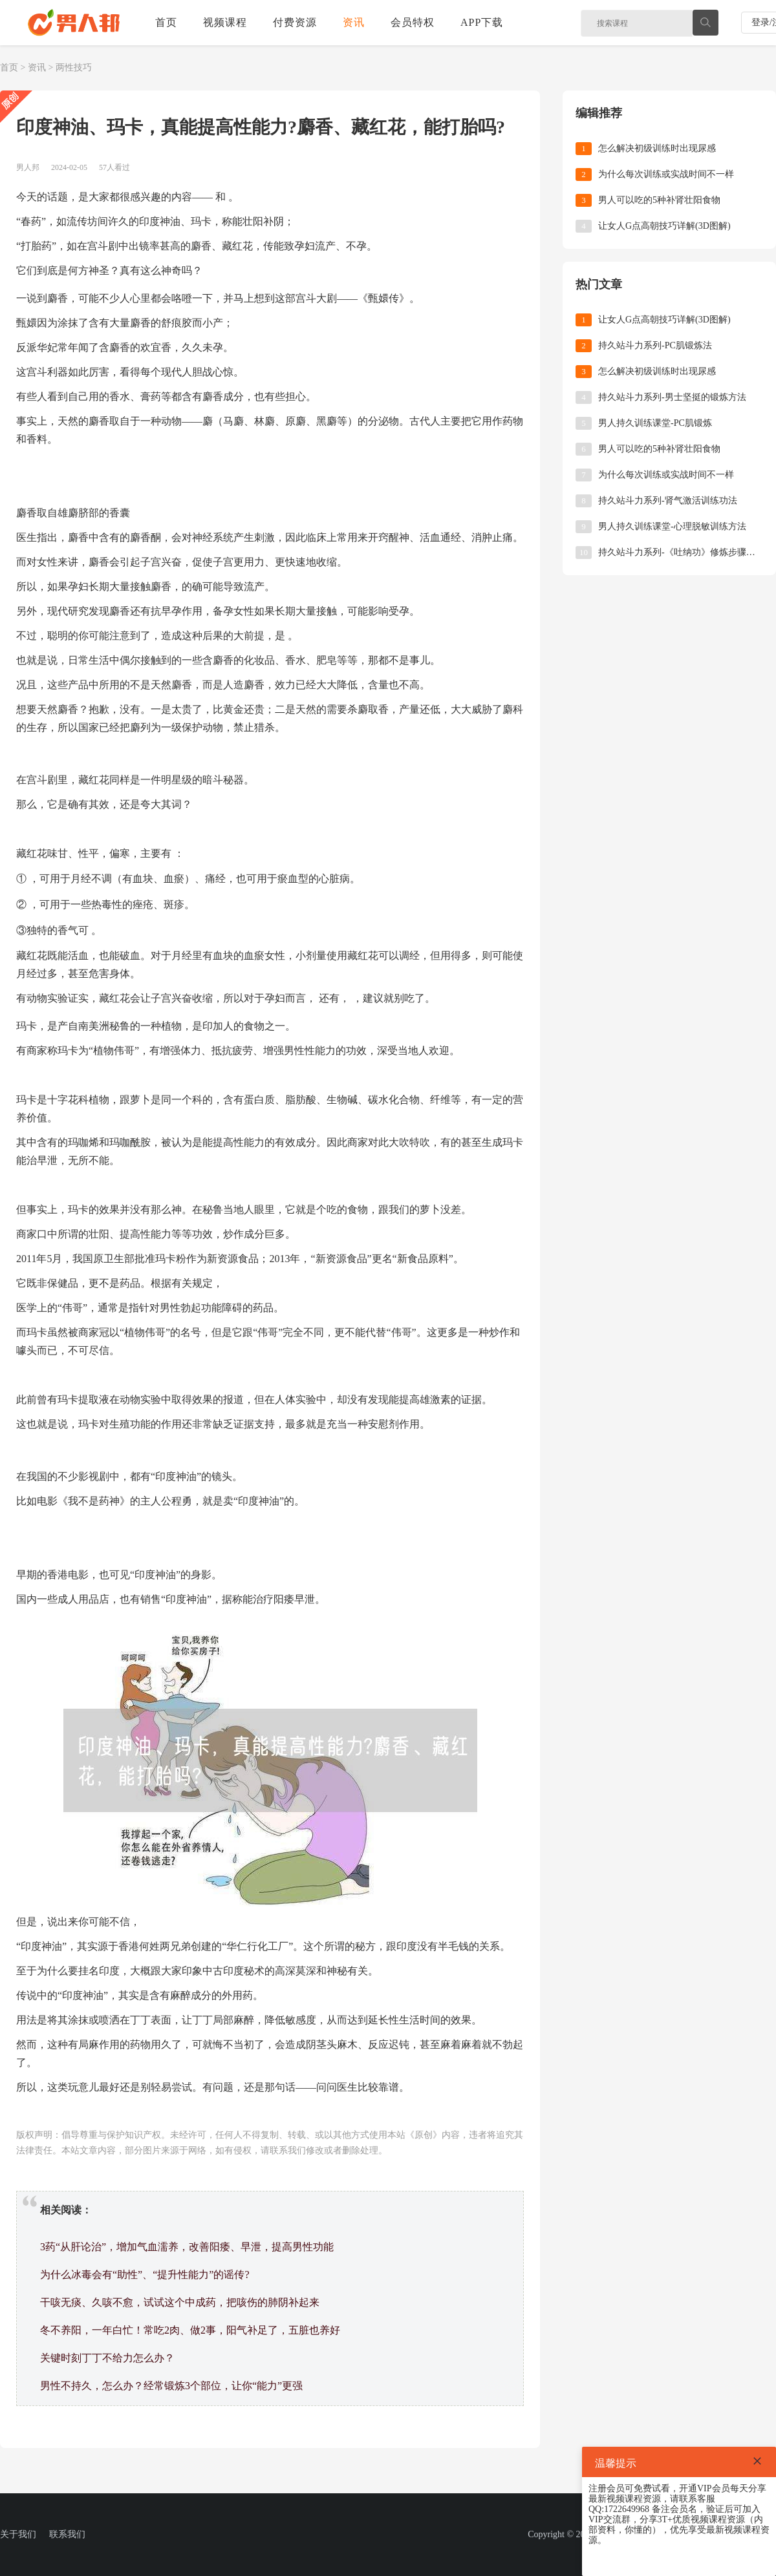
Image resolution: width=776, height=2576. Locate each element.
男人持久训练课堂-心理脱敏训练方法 (672, 526)
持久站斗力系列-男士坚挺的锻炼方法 (672, 397)
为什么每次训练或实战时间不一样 (666, 174)
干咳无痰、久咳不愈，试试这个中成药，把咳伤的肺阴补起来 (179, 2302)
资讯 (354, 22)
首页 (166, 22)
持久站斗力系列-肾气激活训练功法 (667, 500)
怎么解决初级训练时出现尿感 (657, 148)
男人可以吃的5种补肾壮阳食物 (659, 200)
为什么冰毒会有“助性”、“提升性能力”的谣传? (145, 2274)
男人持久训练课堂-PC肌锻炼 (655, 423)
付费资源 (295, 22)
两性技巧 (74, 67)
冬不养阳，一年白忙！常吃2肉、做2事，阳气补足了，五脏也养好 (190, 2330)
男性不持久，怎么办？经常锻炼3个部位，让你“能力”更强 (171, 2385)
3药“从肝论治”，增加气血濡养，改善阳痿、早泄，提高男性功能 (187, 2246)
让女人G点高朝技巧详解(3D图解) (664, 226)
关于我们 (18, 2534)
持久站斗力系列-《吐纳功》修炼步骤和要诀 (680, 552)
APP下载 (481, 22)
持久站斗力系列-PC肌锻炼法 (655, 345)
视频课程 (225, 22)
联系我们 (67, 2534)
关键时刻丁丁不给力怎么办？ (107, 2357)
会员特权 (413, 22)
